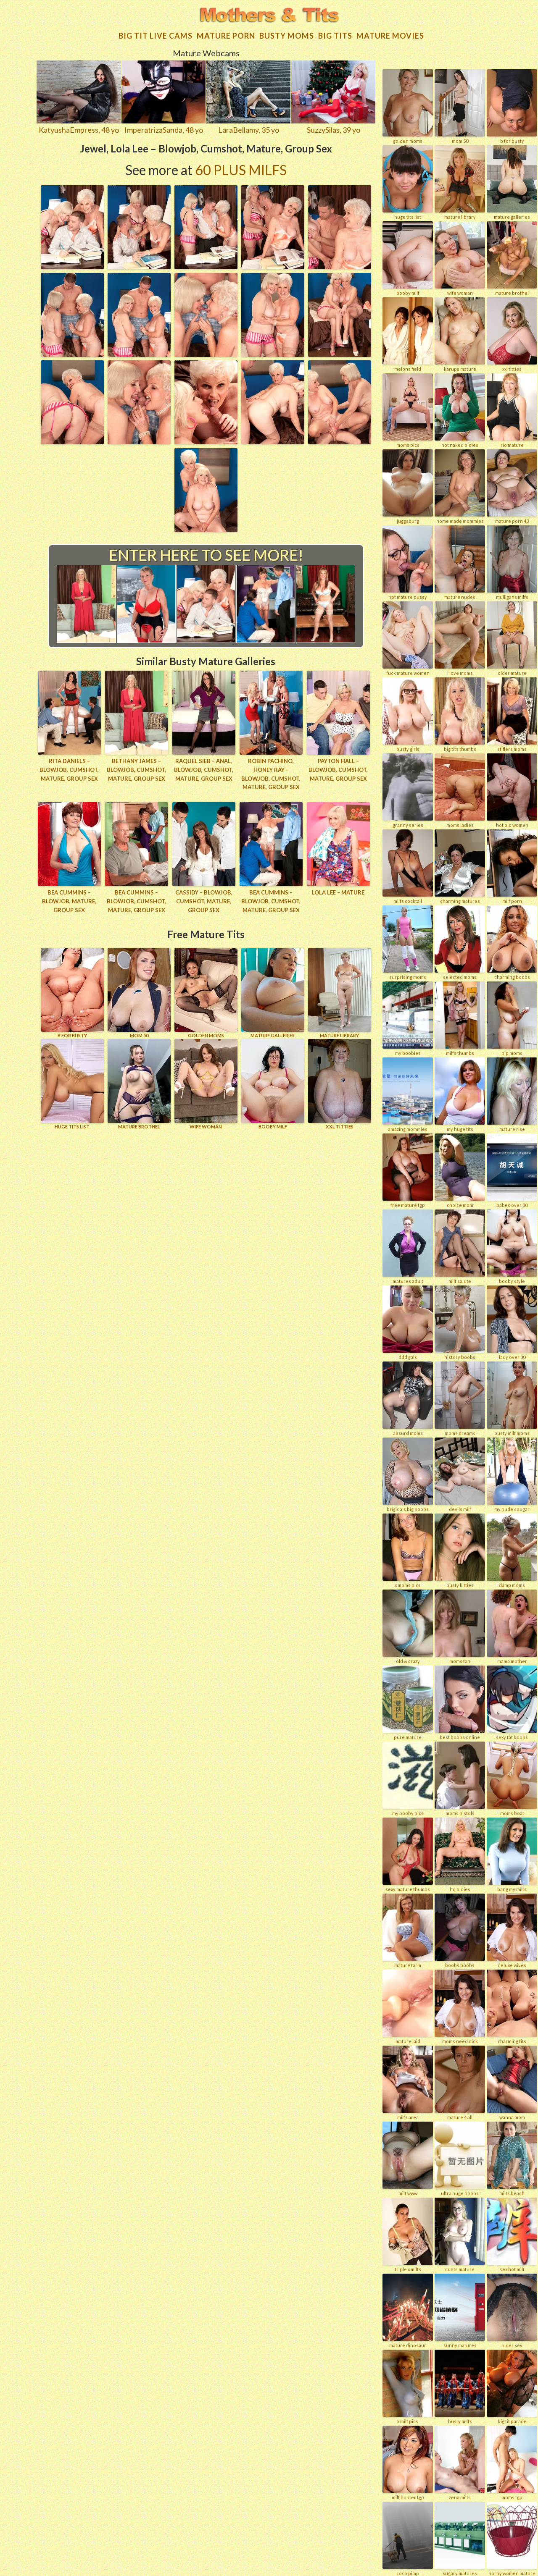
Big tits (335, 35)
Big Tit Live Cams (156, 35)
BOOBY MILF (272, 1084)
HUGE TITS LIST (72, 1084)
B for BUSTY (72, 993)
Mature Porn (226, 35)
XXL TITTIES (339, 1084)
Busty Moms (286, 35)
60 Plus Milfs (241, 170)
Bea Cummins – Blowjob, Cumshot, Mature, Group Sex (136, 901)
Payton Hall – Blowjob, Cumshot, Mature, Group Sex (338, 770)
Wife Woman (205, 1084)
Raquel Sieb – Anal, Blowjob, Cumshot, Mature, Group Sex (203, 770)
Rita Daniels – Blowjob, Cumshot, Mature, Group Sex (69, 770)
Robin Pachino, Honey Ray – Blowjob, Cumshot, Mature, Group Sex (271, 774)
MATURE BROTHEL (139, 1084)
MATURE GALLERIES (272, 993)
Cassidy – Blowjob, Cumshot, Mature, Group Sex (203, 901)
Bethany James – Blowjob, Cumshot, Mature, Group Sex (136, 770)
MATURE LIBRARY (339, 993)
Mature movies (390, 35)
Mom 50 (139, 993)
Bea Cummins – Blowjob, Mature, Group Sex (69, 901)
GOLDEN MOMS (205, 993)
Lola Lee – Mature (338, 892)
